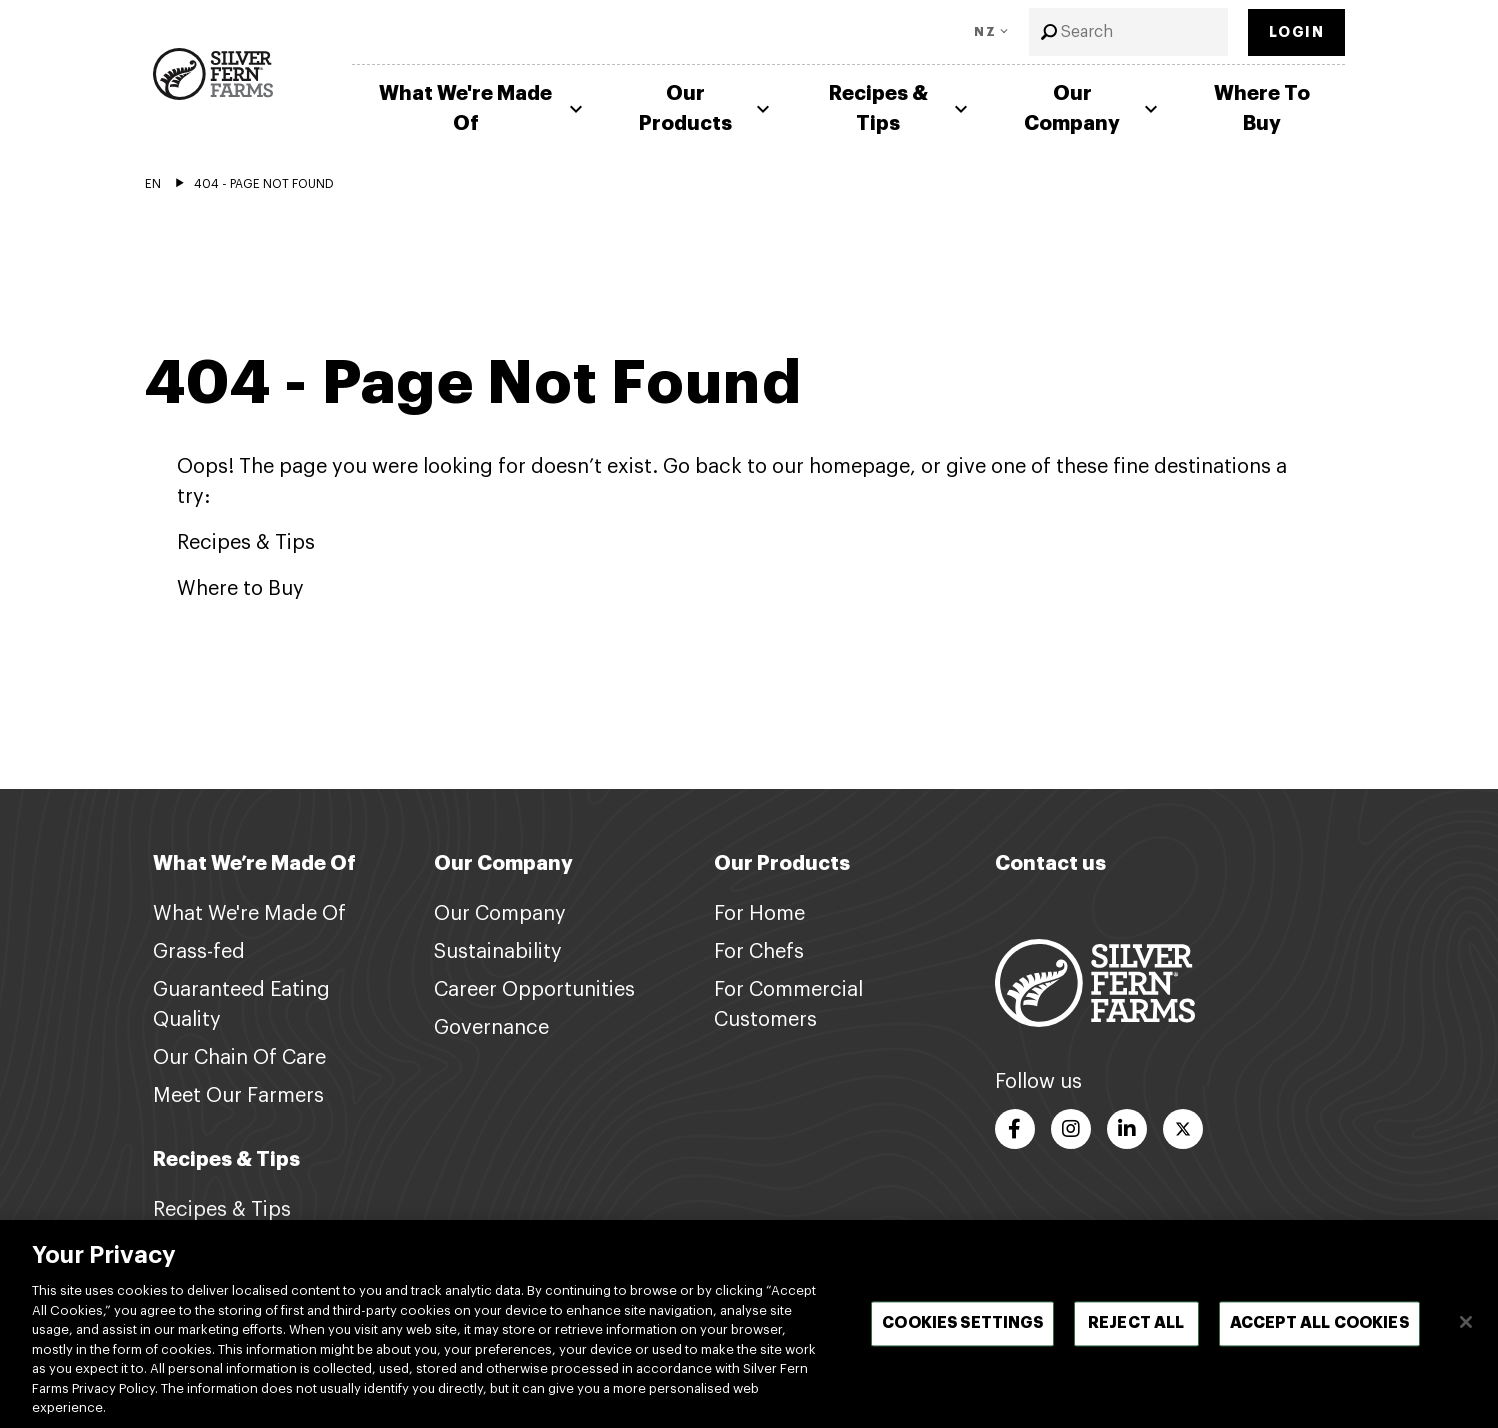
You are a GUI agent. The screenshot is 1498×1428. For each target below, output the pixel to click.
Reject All (1136, 1336)
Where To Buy (1262, 108)
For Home (759, 914)
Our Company (1093, 108)
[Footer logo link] (1095, 982)
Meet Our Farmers (238, 1096)
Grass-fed (199, 952)
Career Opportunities (534, 990)
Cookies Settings (962, 1336)
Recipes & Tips (901, 108)
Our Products (707, 108)
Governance (491, 1028)
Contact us (1050, 863)
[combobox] (1128, 32)
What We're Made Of (483, 108)
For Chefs (759, 952)
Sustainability (498, 952)
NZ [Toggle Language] (985, 32)
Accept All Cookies (1319, 1336)
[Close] (1466, 1335)
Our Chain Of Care (239, 1058)
